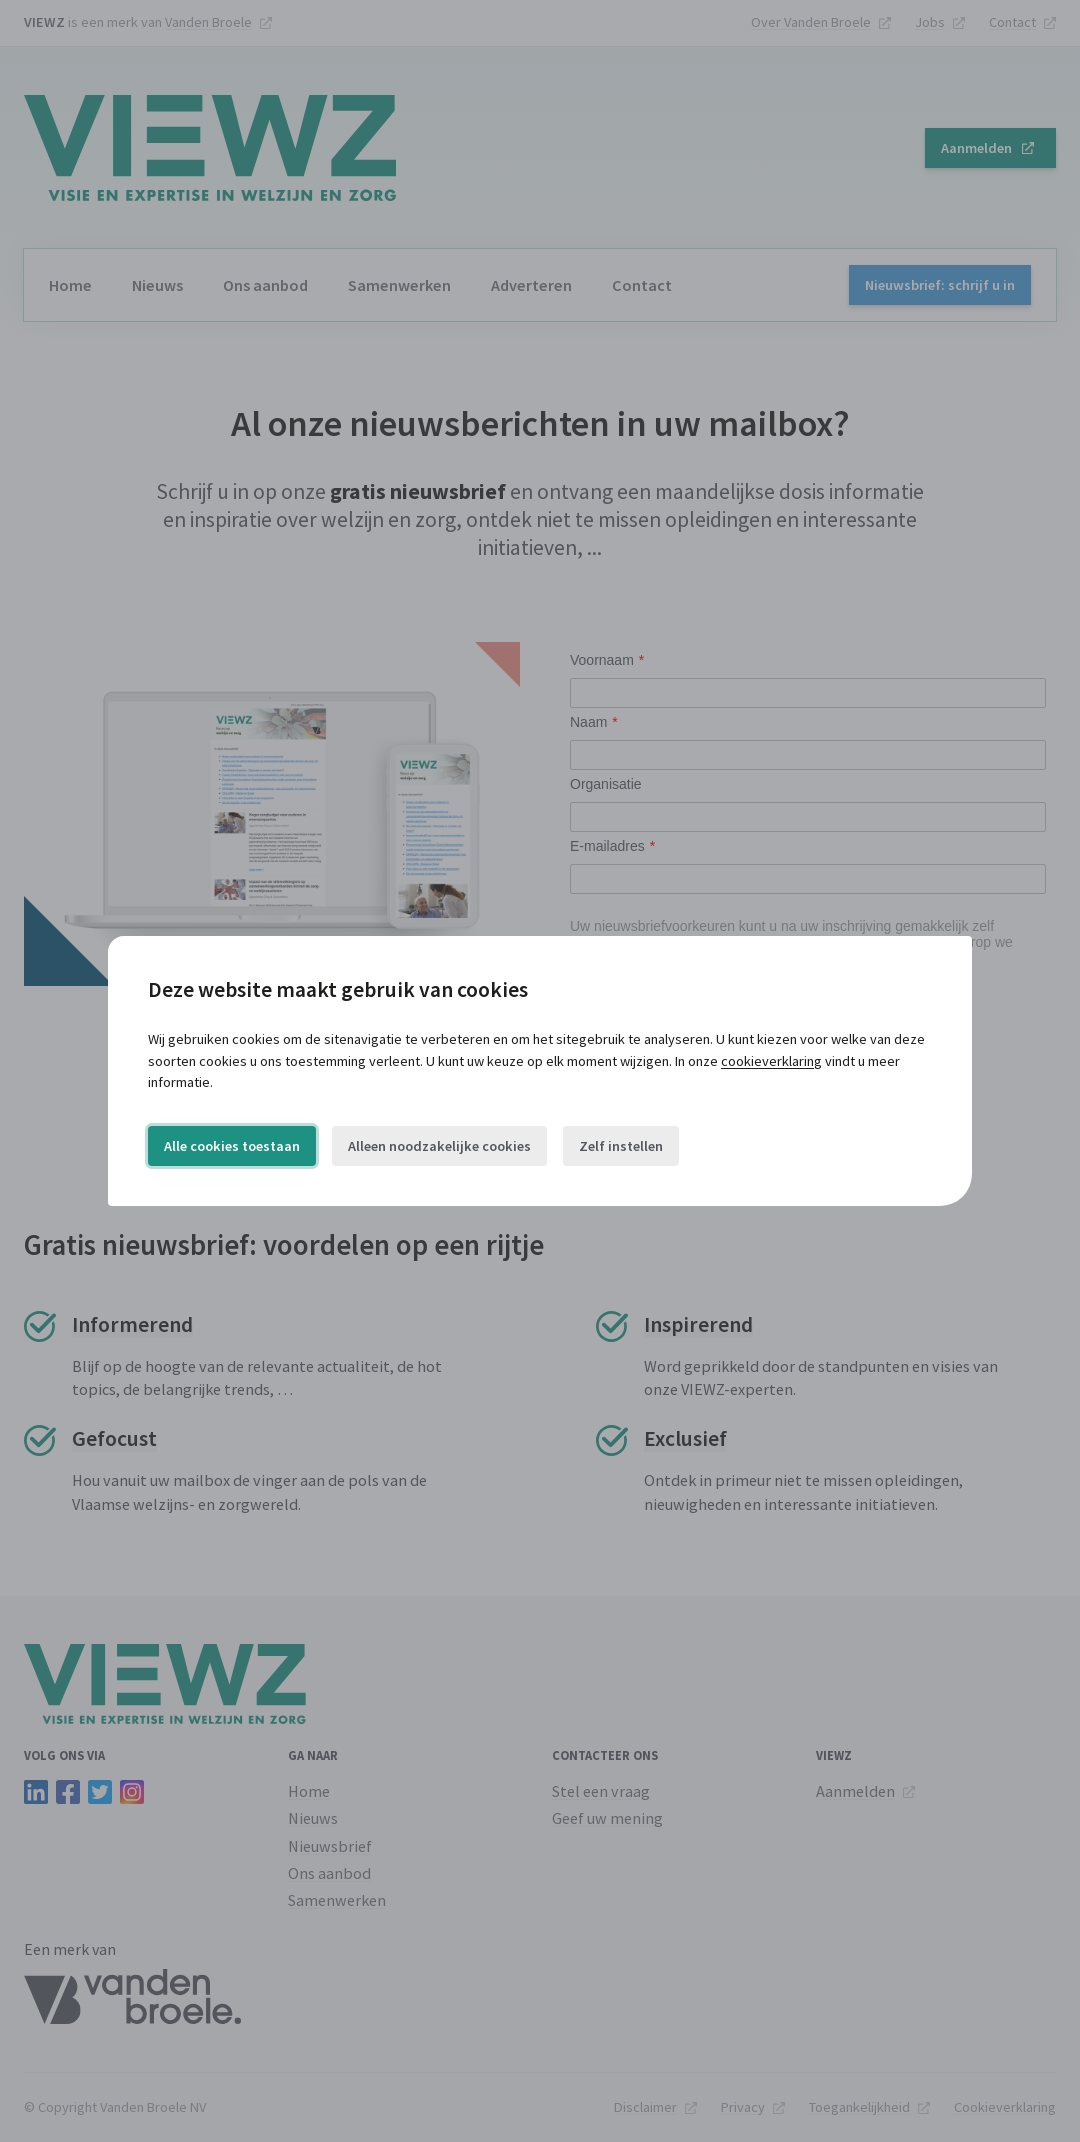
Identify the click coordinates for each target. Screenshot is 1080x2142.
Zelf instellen (621, 1146)
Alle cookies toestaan (232, 1146)
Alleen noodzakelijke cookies (439, 1146)
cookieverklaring (771, 1061)
